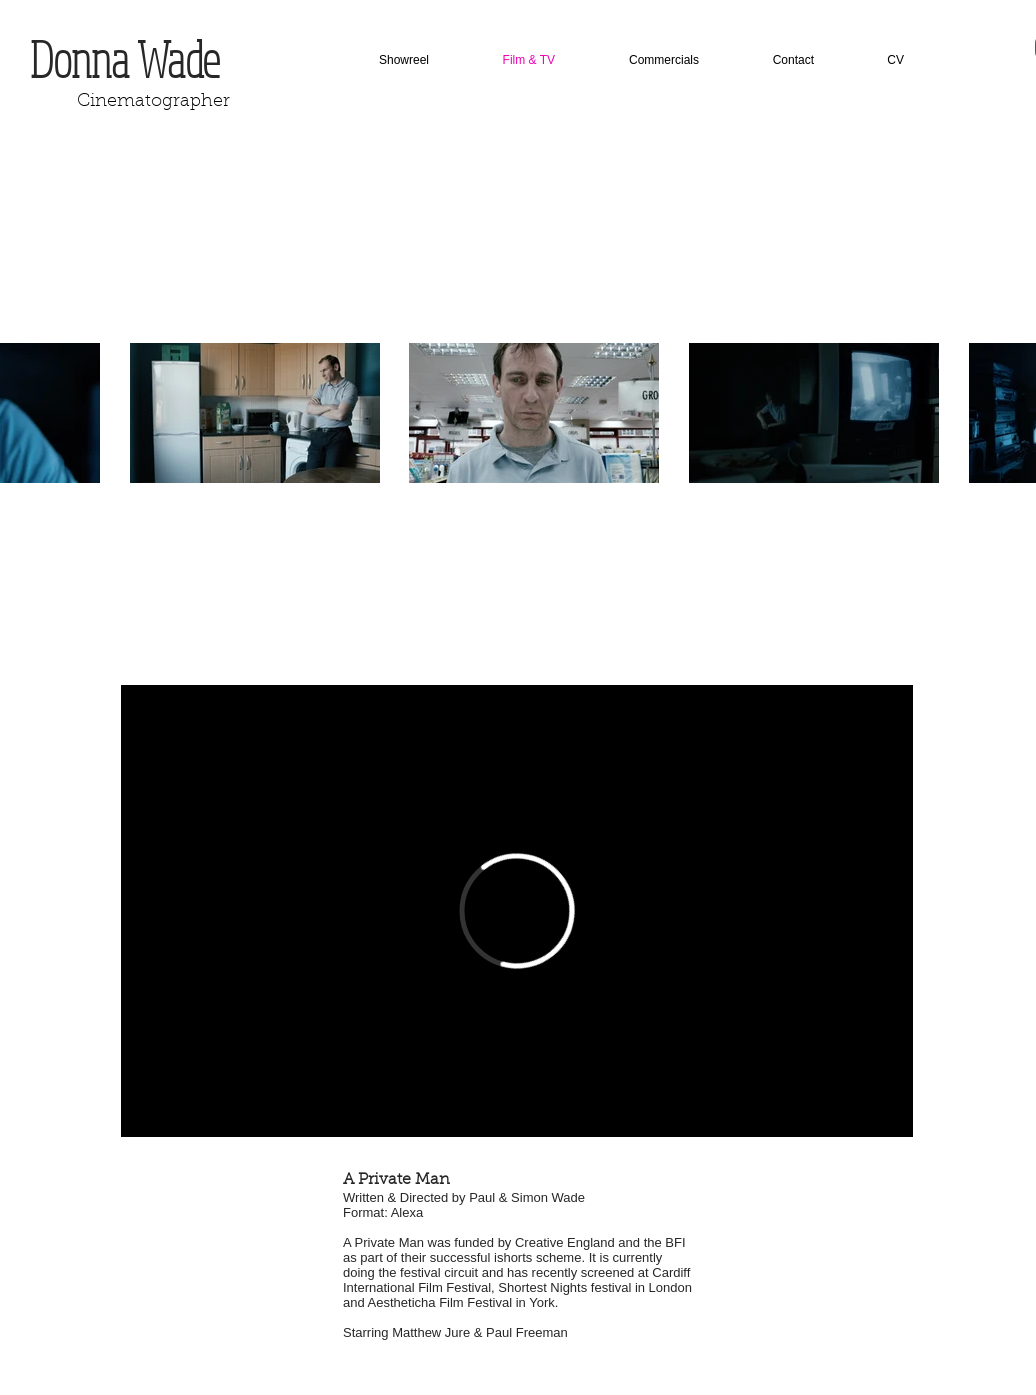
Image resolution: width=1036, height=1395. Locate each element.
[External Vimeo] (517, 911)
